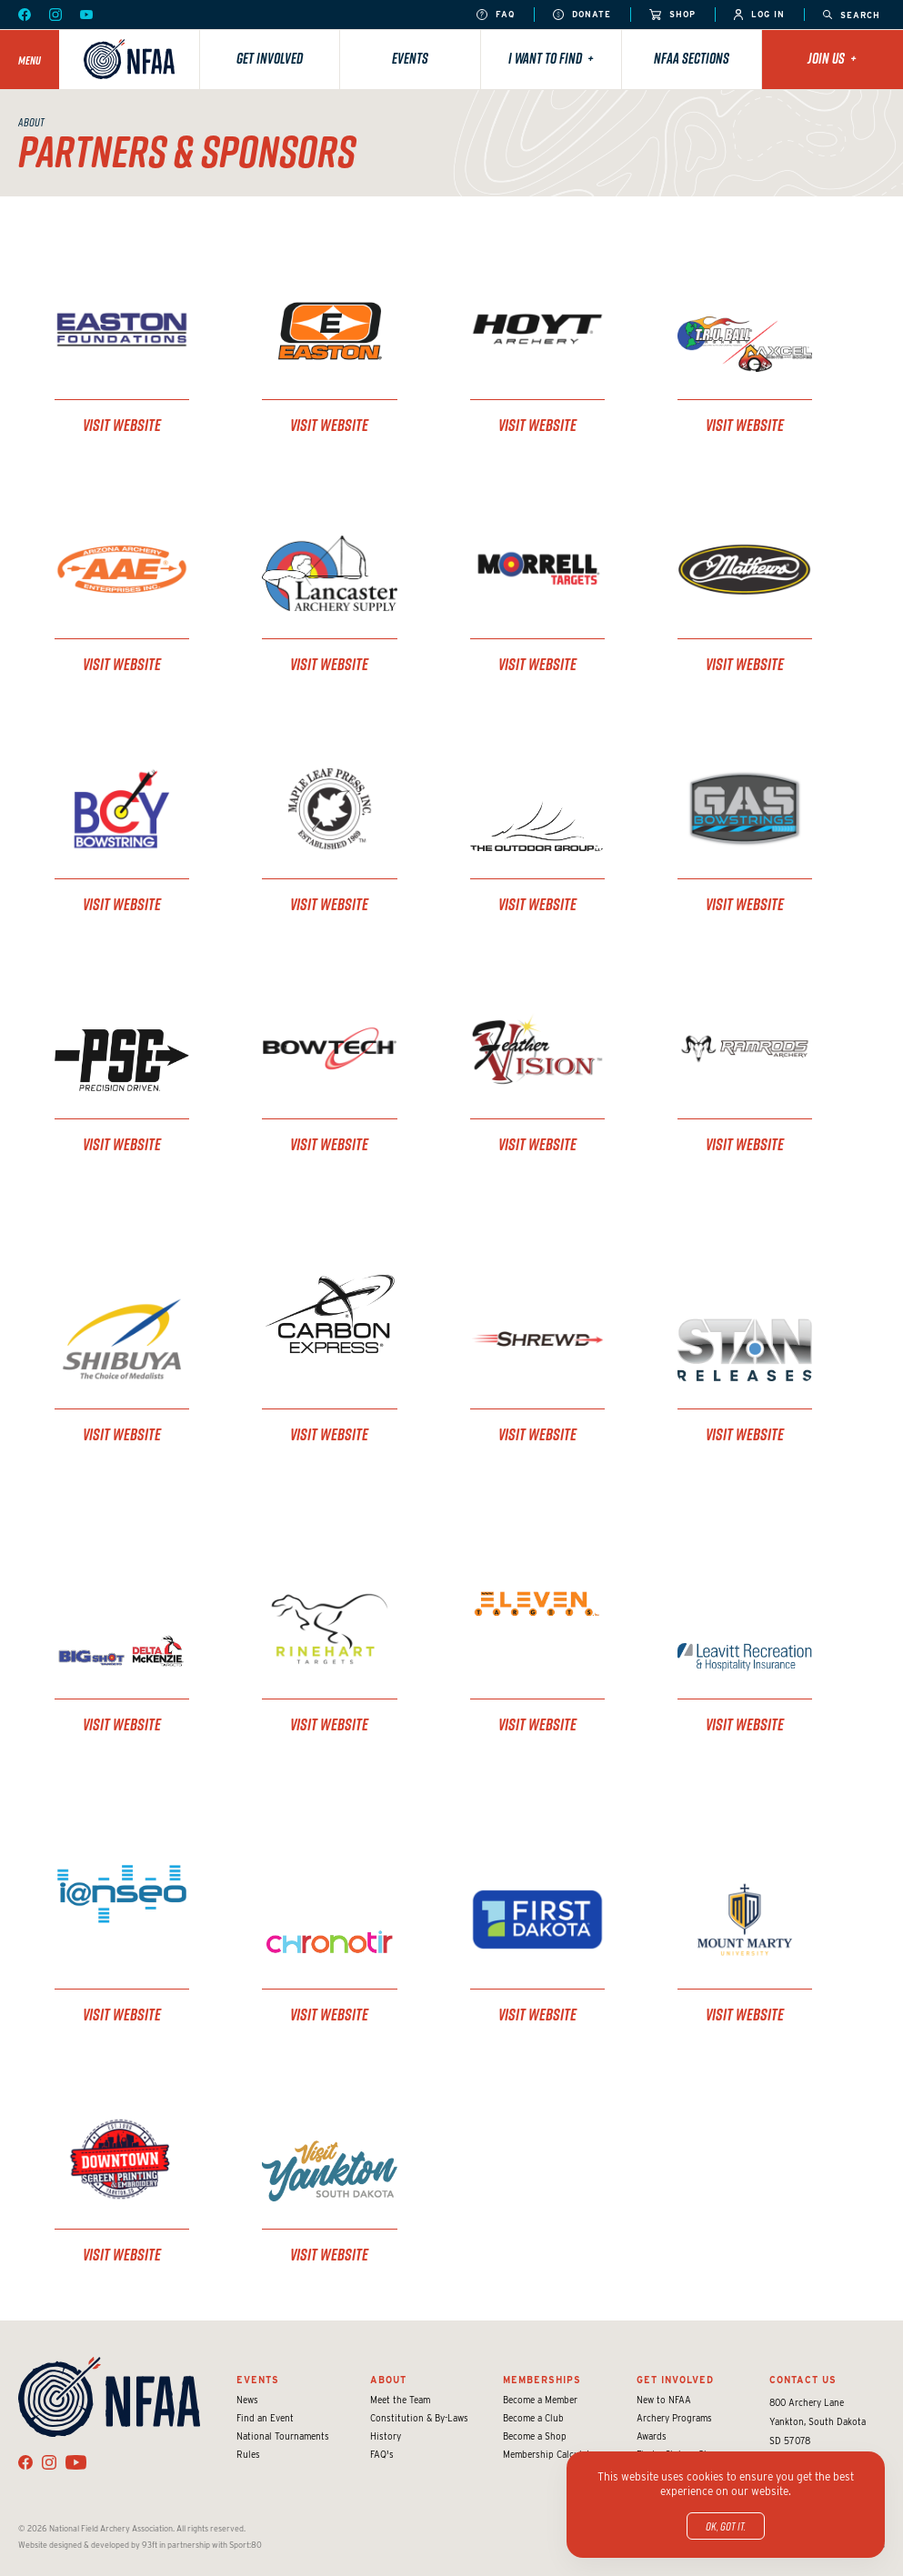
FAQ (496, 15)
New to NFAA (664, 2399)
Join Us (832, 58)
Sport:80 (245, 2545)
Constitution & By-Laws (419, 2417)
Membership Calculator (551, 2454)
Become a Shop (535, 2436)
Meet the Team (400, 2399)
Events (410, 58)
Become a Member (540, 2399)
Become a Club (533, 2417)
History (385, 2436)
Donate (582, 15)
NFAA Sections (691, 58)
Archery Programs (674, 2417)
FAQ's (382, 2454)
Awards (652, 2436)
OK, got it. (726, 2526)
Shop (672, 15)
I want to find (551, 58)
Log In (759, 15)
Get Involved (269, 58)
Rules (248, 2454)
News (247, 2399)
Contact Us (803, 2379)
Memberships (542, 2379)
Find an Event (265, 2417)
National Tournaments (282, 2436)
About (388, 2379)
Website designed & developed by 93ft (87, 2545)
